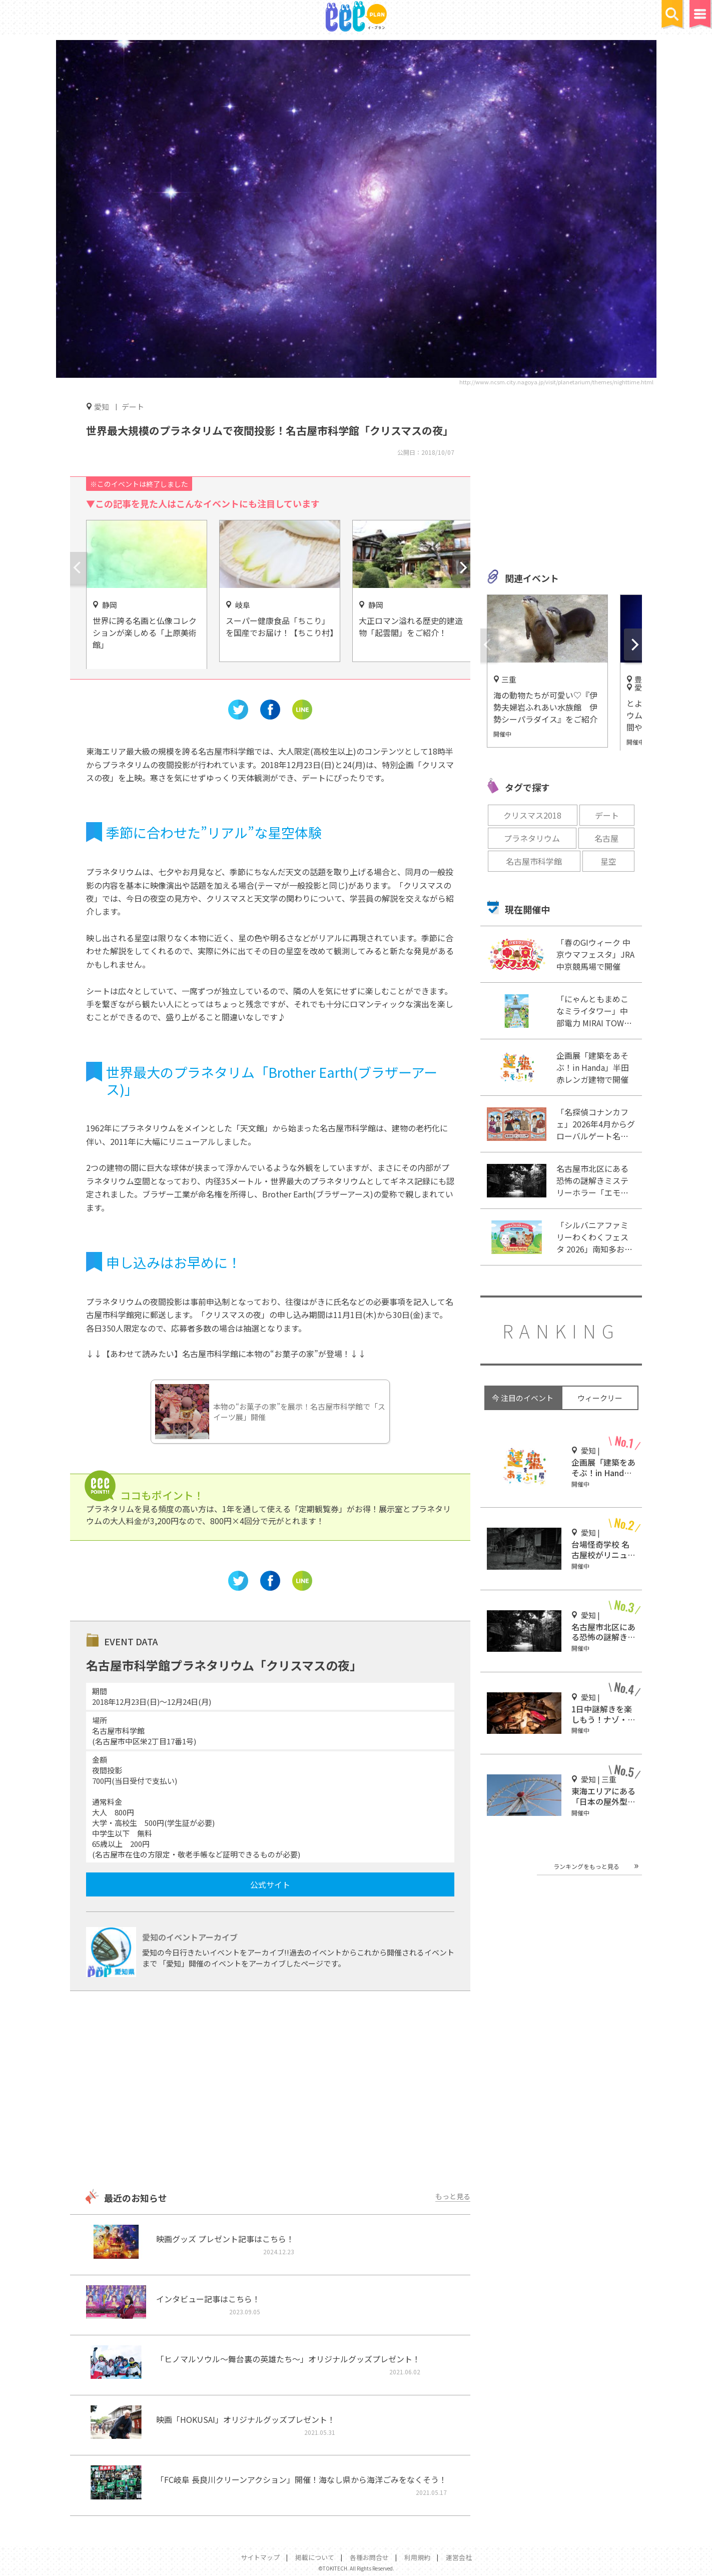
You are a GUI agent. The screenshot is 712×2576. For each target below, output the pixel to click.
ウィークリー (599, 1398)
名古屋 (606, 838)
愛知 (101, 406)
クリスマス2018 (532, 815)
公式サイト (270, 1884)
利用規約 (417, 2557)
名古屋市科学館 (534, 861)
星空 (608, 861)
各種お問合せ (369, 2557)
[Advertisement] (270, 2091)
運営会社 (459, 2557)
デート (133, 406)
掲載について (314, 2557)
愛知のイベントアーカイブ (190, 1937)
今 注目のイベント (522, 1398)
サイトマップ (260, 2557)
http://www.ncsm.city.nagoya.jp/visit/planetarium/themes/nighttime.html (556, 382)
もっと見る (452, 2196)
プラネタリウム (532, 838)
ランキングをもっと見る (586, 1866)
